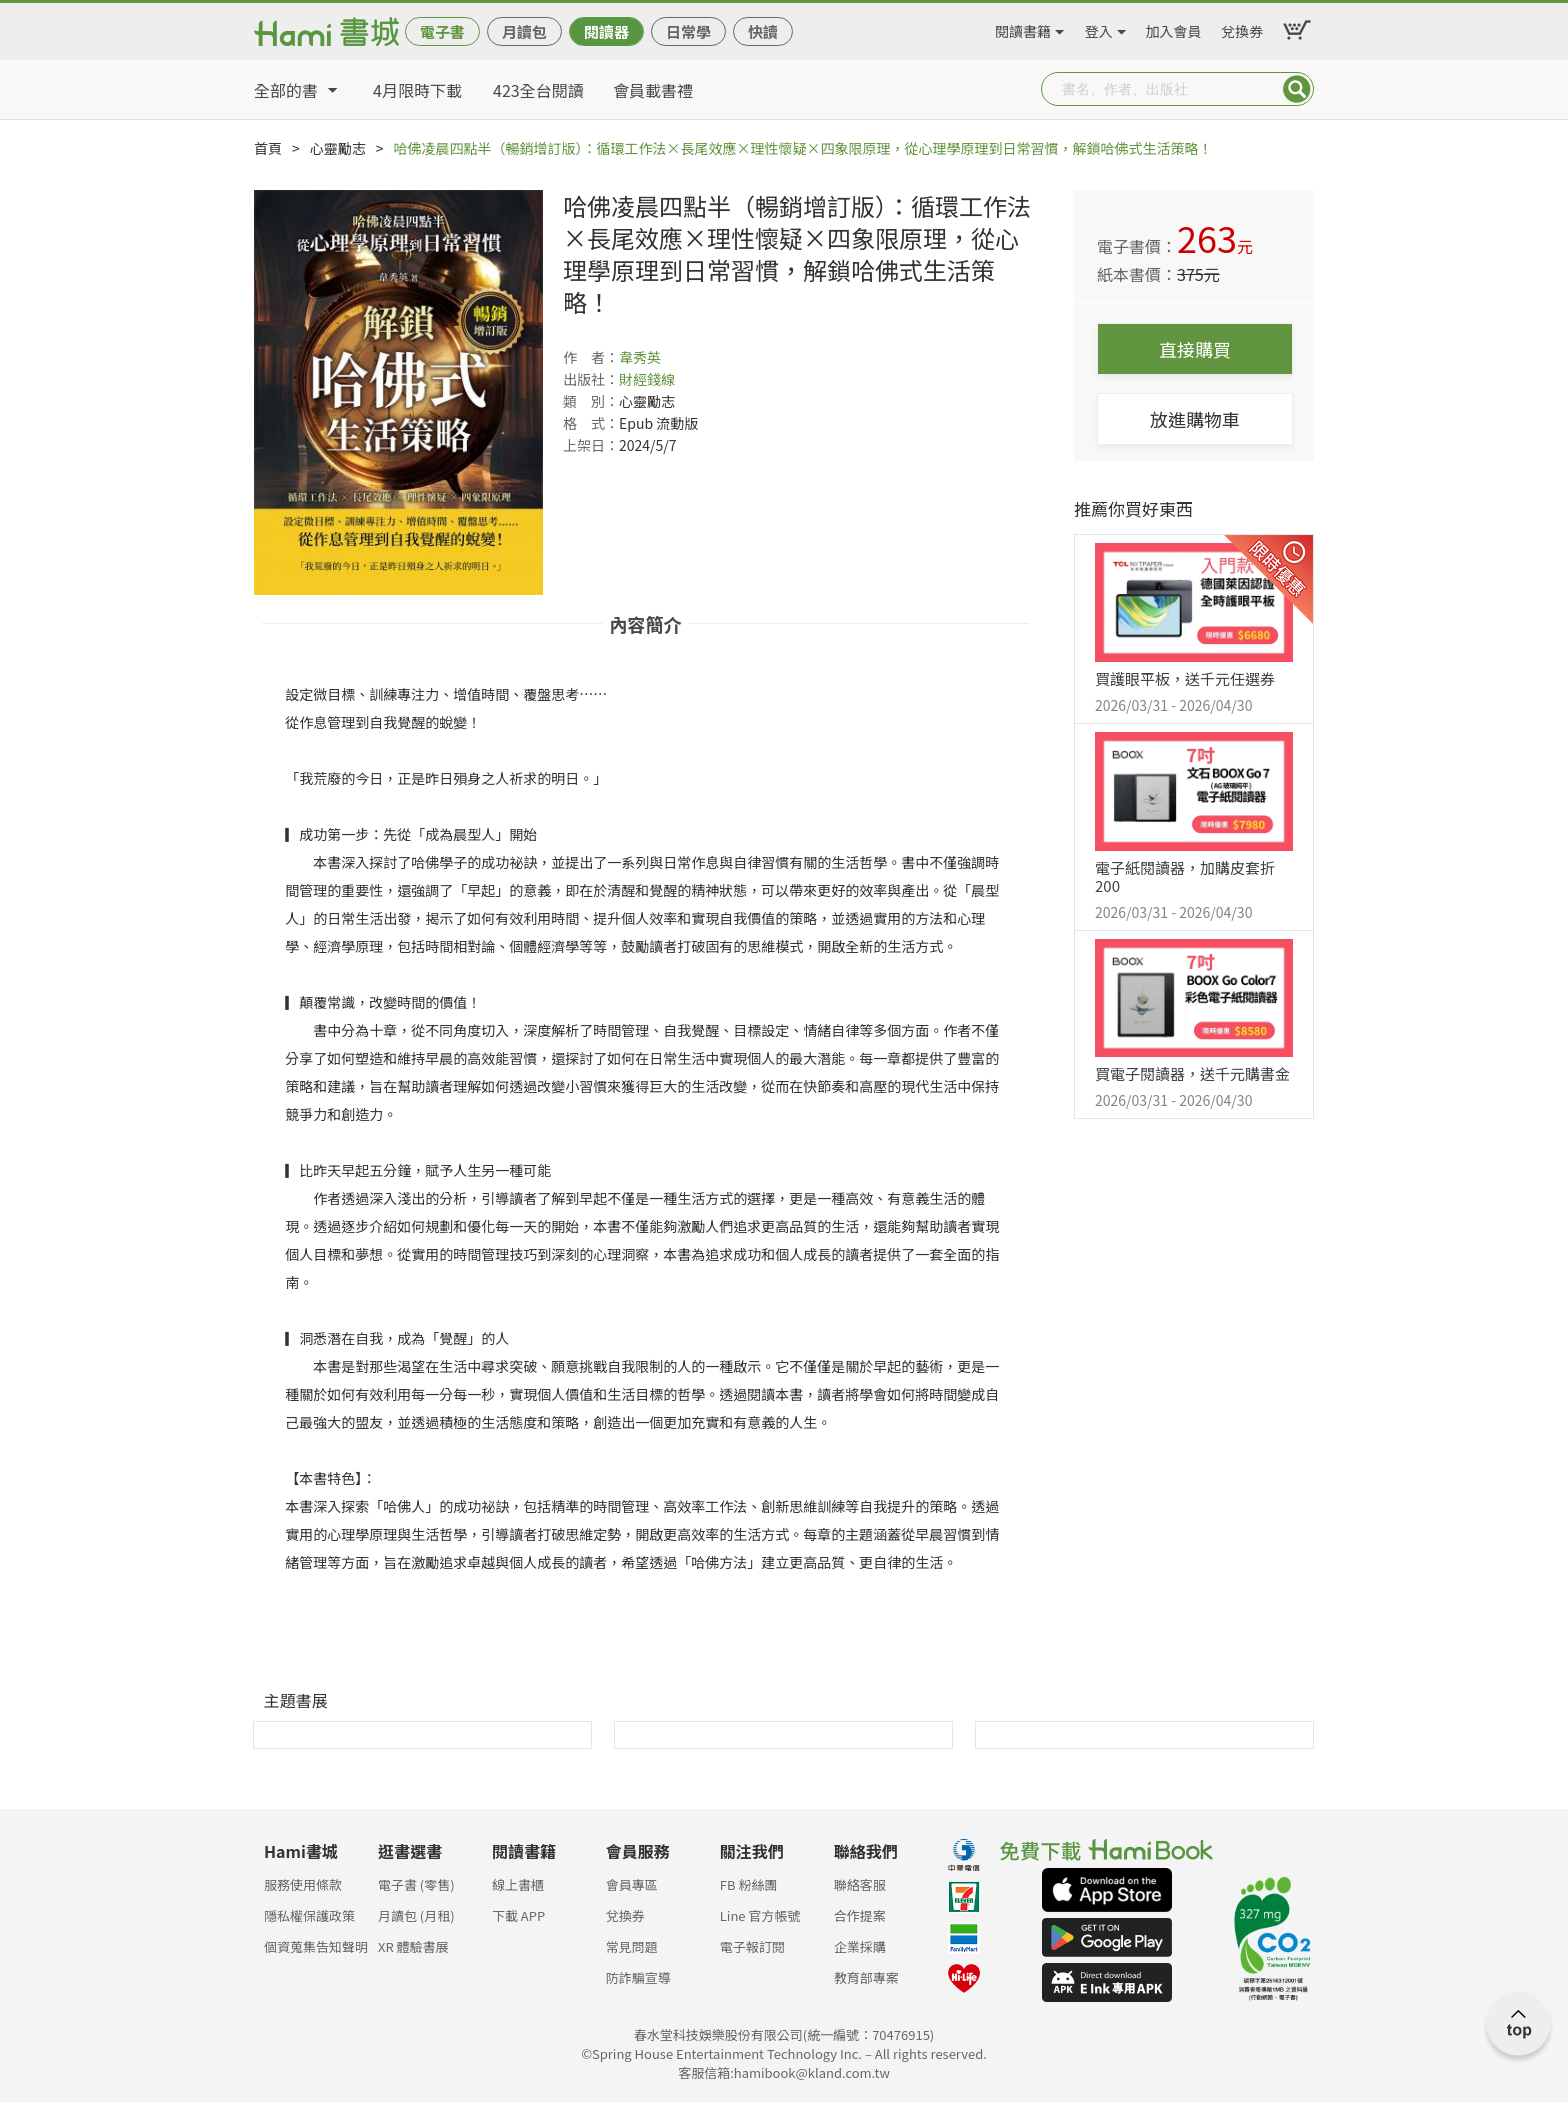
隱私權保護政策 (309, 1915)
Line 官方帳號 (760, 1915)
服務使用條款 (303, 1884)
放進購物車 (1195, 419)
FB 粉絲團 (749, 1884)
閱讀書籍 (1023, 28)
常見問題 (632, 1946)
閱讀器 (606, 31)
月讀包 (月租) (416, 1915)
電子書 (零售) (416, 1884)
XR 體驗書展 (413, 1946)
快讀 (763, 31)
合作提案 (860, 1915)
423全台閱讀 (538, 90)
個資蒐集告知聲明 (316, 1946)
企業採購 (860, 1946)
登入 (1099, 28)
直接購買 (1195, 349)
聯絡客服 (860, 1884)
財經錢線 (647, 379)
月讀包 (524, 31)
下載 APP (518, 1915)
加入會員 (1174, 28)
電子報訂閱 (752, 1946)
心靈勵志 (338, 148)
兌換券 (1242, 28)
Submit (1297, 89)
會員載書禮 (653, 90)
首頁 (268, 148)
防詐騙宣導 (638, 1977)
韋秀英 (640, 357)
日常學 (688, 31)
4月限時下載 (417, 90)
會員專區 (632, 1884)
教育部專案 (866, 1977)
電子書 (442, 31)
